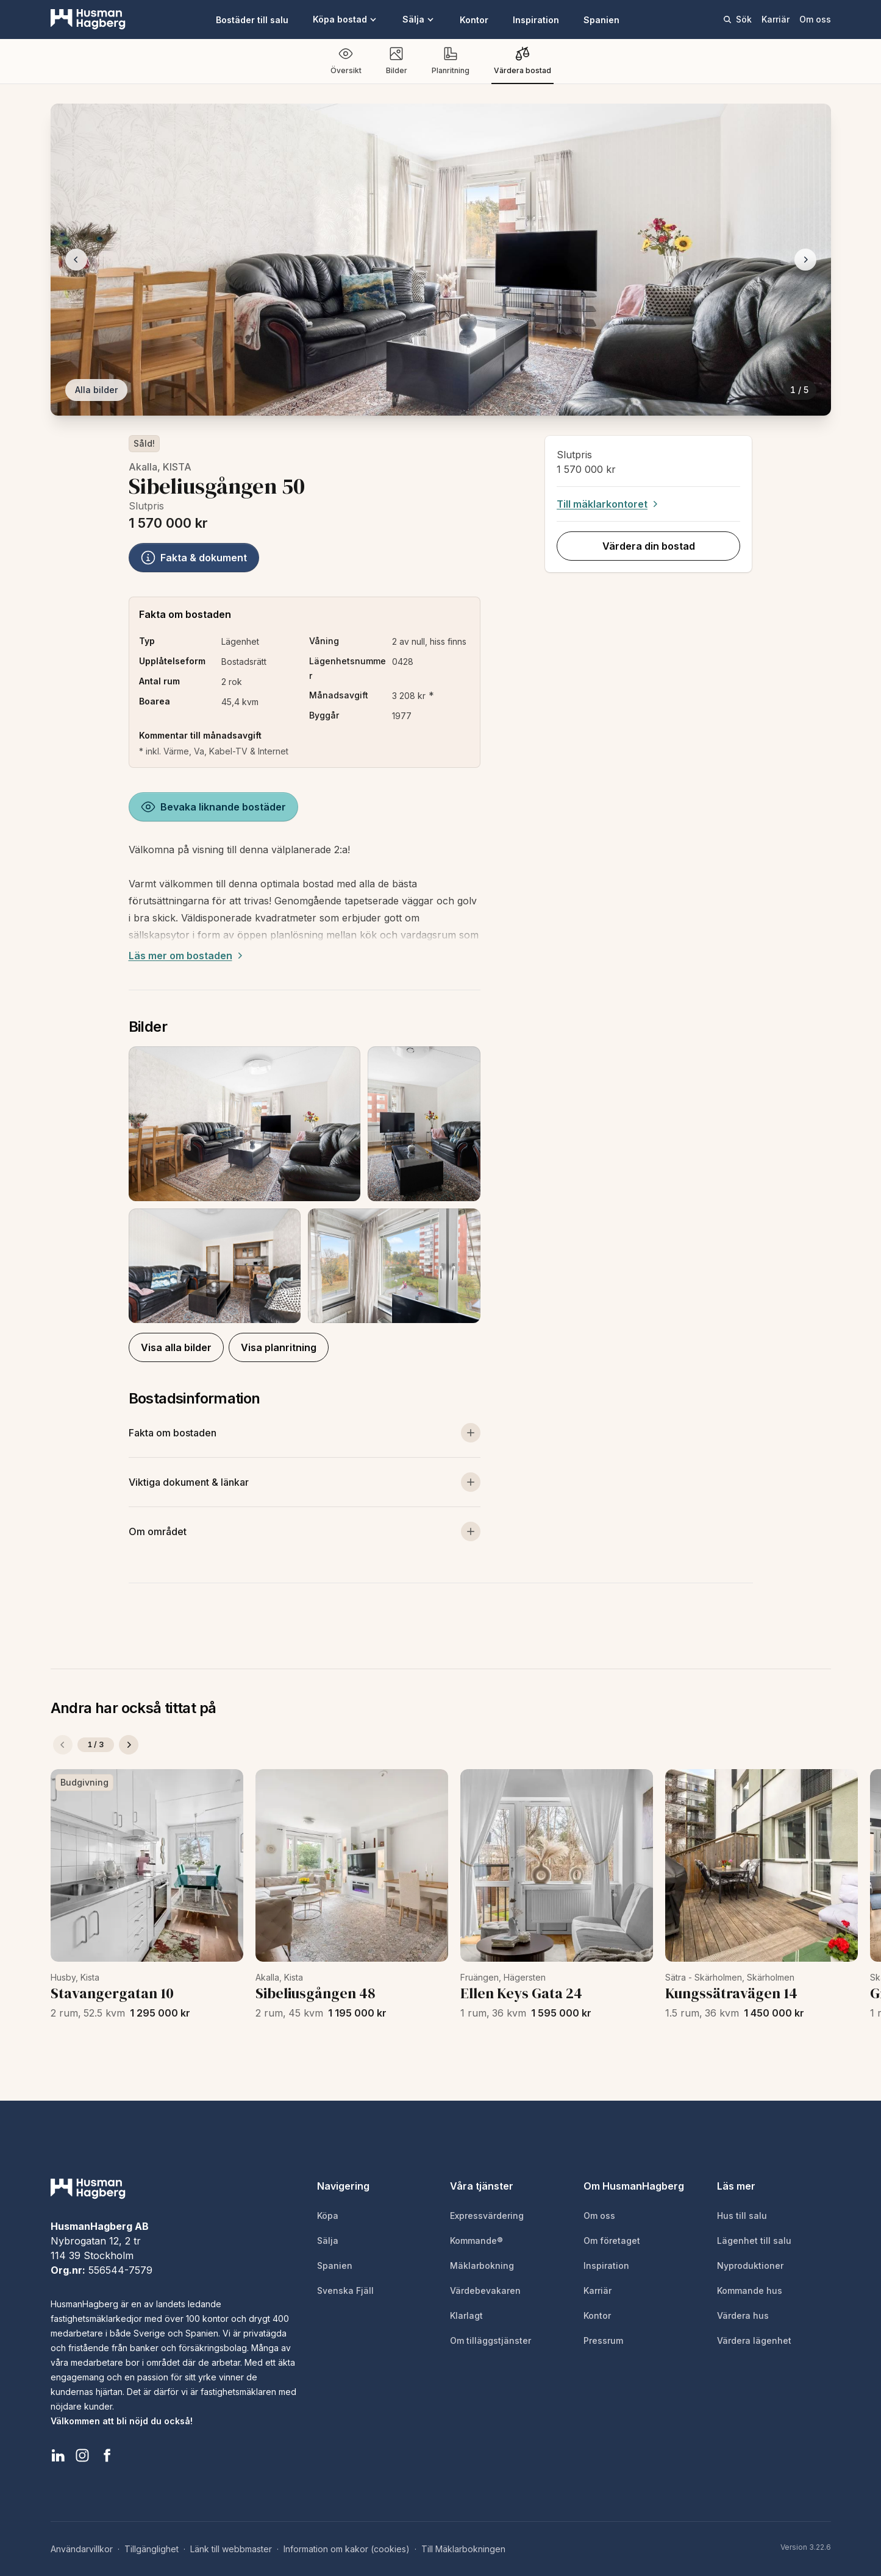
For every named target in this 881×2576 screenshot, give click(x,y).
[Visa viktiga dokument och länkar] (304, 1482)
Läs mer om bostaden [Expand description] (187, 955)
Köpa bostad (345, 19)
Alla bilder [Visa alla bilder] (96, 390)
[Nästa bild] (805, 260)
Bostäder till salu (252, 20)
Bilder (396, 60)
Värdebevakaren (485, 2290)
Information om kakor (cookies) (347, 2549)
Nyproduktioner (750, 2265)
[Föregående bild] (76, 260)
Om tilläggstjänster (490, 2340)
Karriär (776, 19)
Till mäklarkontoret (609, 504)
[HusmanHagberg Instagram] (82, 2455)
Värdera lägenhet (754, 2340)
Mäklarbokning (482, 2265)
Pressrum (603, 2340)
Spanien (601, 20)
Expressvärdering (487, 2215)
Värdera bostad (522, 60)
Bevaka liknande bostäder (213, 807)
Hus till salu (742, 2215)
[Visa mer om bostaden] (304, 1432)
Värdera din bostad (648, 546)
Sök (737, 19)
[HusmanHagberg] (88, 19)
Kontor (474, 20)
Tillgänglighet (151, 2549)
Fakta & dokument (194, 557)
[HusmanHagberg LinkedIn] (58, 2455)
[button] (304, 1184)
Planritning (450, 60)
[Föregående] (63, 1745)
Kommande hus (749, 2290)
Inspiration (536, 20)
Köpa (327, 2215)
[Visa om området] (304, 1531)
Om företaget (611, 2240)
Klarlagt (466, 2315)
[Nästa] (128, 1745)
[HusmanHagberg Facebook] (106, 2455)
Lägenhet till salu (754, 2240)
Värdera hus (743, 2315)
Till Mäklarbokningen (463, 2549)
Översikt (346, 60)
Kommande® (476, 2240)
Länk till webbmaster (231, 2549)
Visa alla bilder (176, 1347)
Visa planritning (278, 1347)
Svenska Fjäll (345, 2290)
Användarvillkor (82, 2549)
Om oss (815, 19)
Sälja (418, 19)
